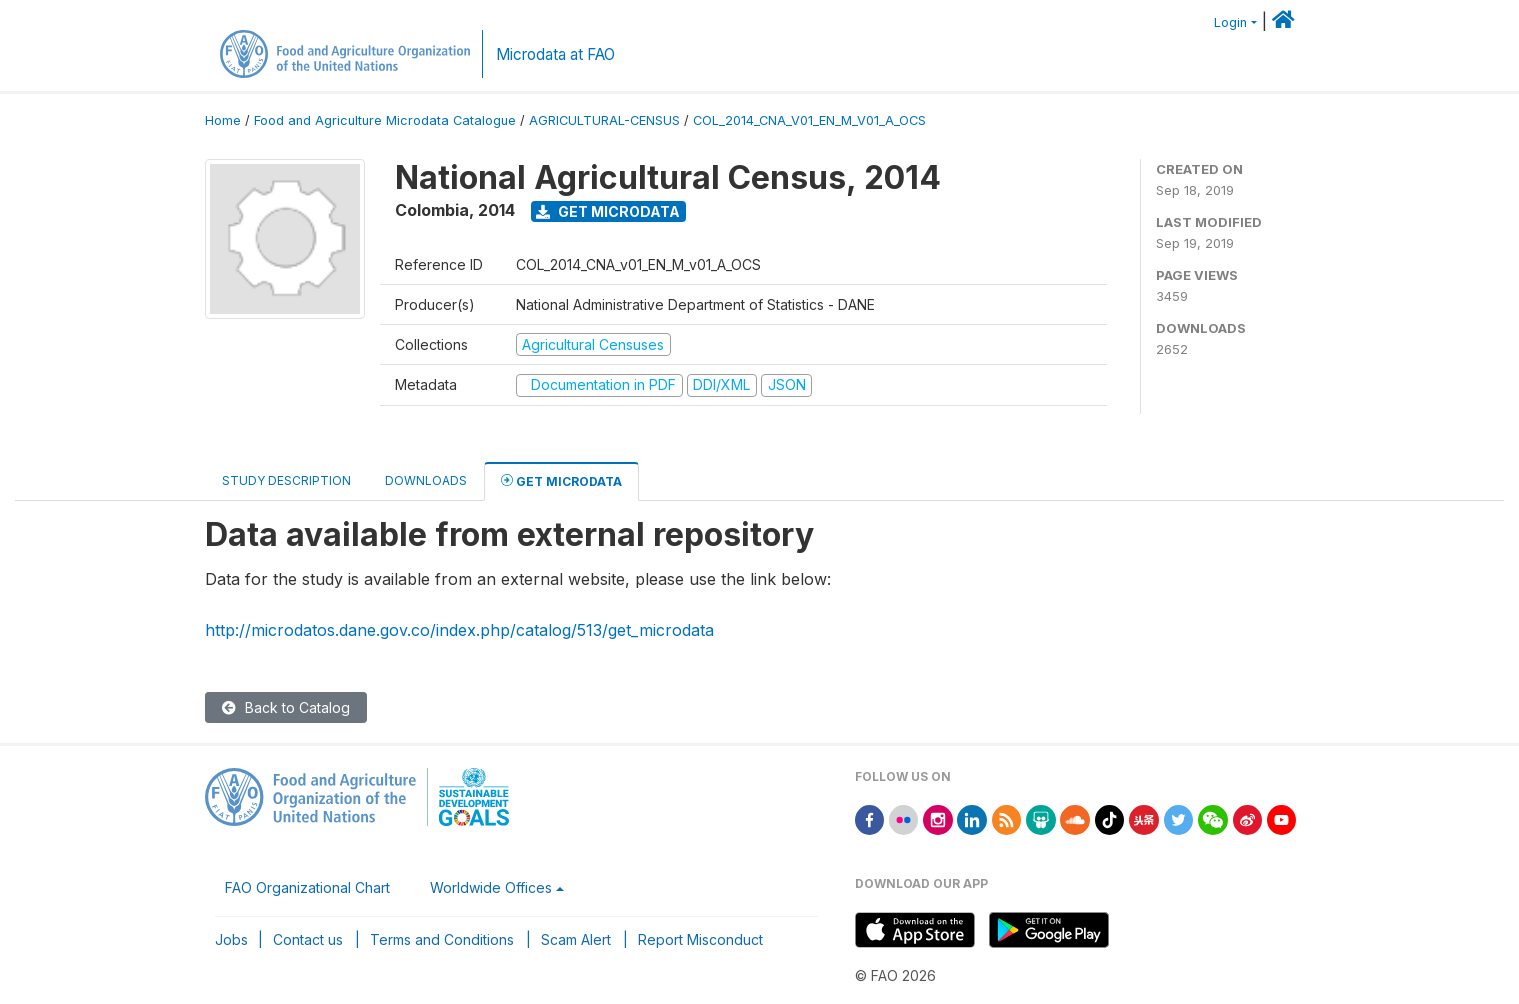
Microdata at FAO (555, 54)
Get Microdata (608, 211)
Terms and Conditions (442, 939)
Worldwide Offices (491, 887)
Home (223, 120)
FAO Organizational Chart (307, 887)
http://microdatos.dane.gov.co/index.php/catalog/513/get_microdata (459, 630)
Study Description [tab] (286, 480)
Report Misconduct (700, 939)
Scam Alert (576, 939)
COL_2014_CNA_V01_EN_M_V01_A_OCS (809, 120)
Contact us (308, 939)
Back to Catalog (286, 707)
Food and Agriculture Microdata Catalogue (385, 120)
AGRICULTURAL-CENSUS (604, 120)
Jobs (231, 939)
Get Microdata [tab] (561, 480)
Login (1230, 22)
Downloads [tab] (426, 480)
